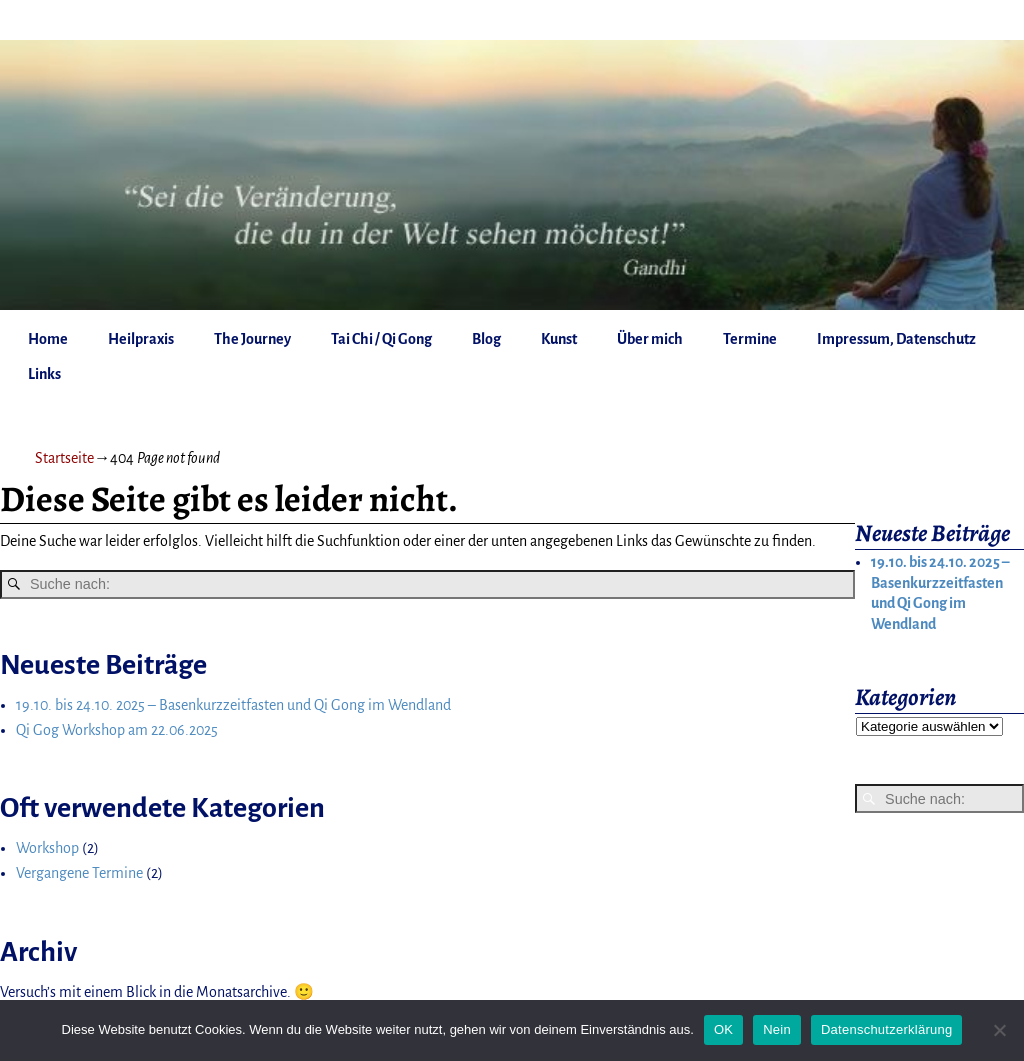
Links (44, 374)
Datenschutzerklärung (886, 1029)
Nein (777, 1029)
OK (723, 1029)
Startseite (64, 458)
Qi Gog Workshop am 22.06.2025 (117, 730)
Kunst (559, 339)
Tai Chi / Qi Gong (381, 339)
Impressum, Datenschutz (896, 339)
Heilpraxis (141, 339)
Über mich (650, 339)
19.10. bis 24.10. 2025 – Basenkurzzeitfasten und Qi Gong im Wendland (233, 705)
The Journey (252, 339)
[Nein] (999, 1030)
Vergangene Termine (79, 873)
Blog (486, 339)
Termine (750, 339)
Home (48, 339)
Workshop (47, 848)
